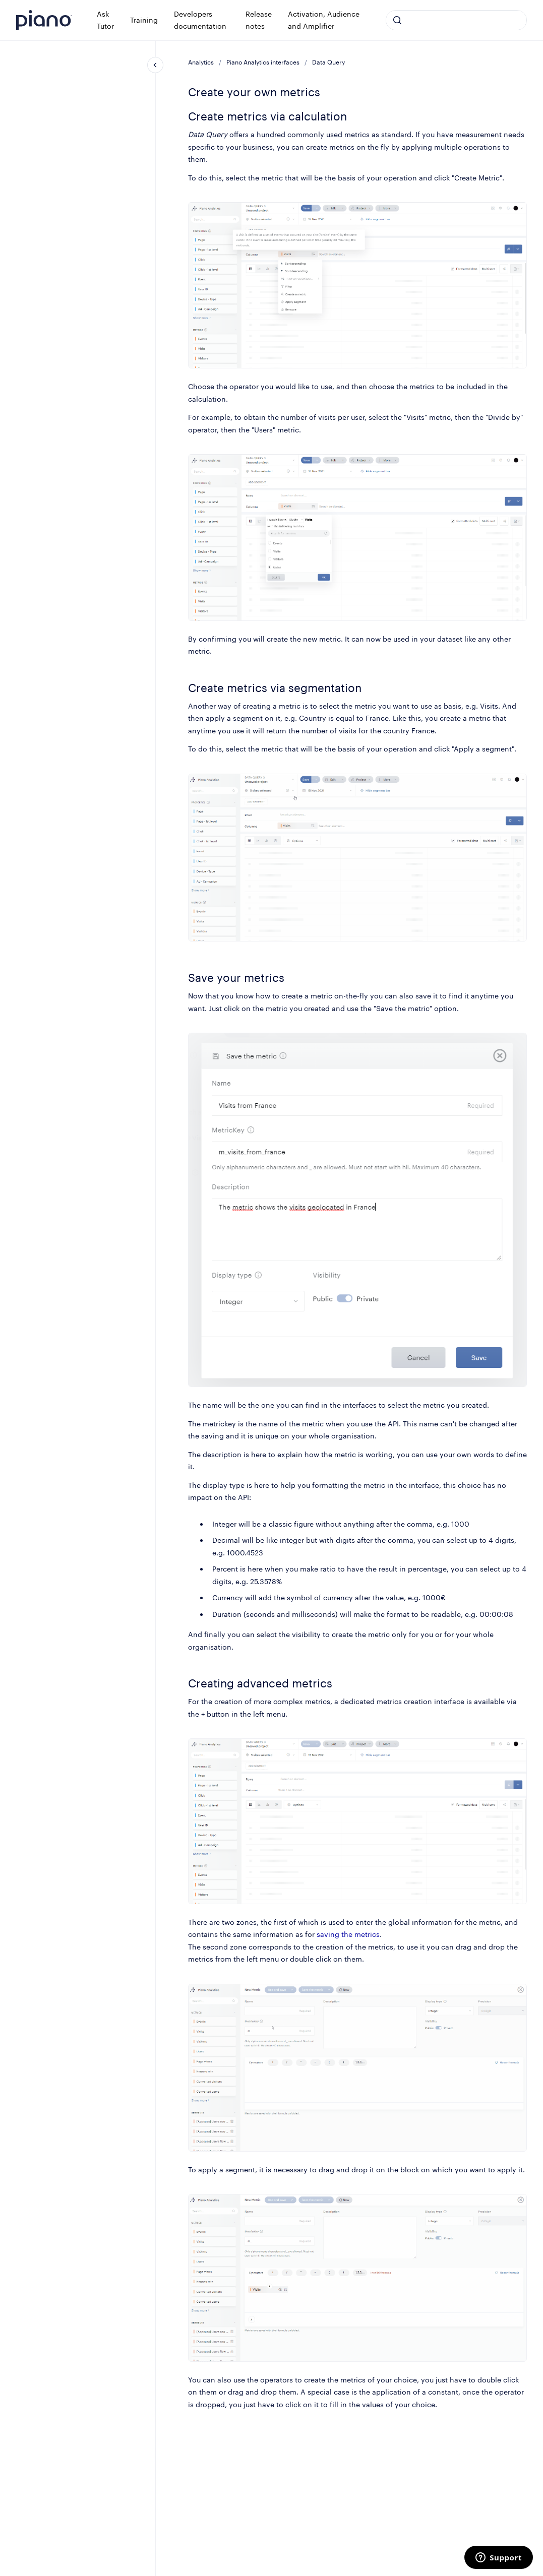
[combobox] (456, 20)
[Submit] (397, 20)
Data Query (328, 62)
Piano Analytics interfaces (262, 62)
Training (144, 20)
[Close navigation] (155, 65)
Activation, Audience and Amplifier (323, 20)
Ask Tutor (105, 20)
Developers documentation (200, 20)
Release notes (259, 20)
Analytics (201, 62)
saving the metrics (348, 1934)
